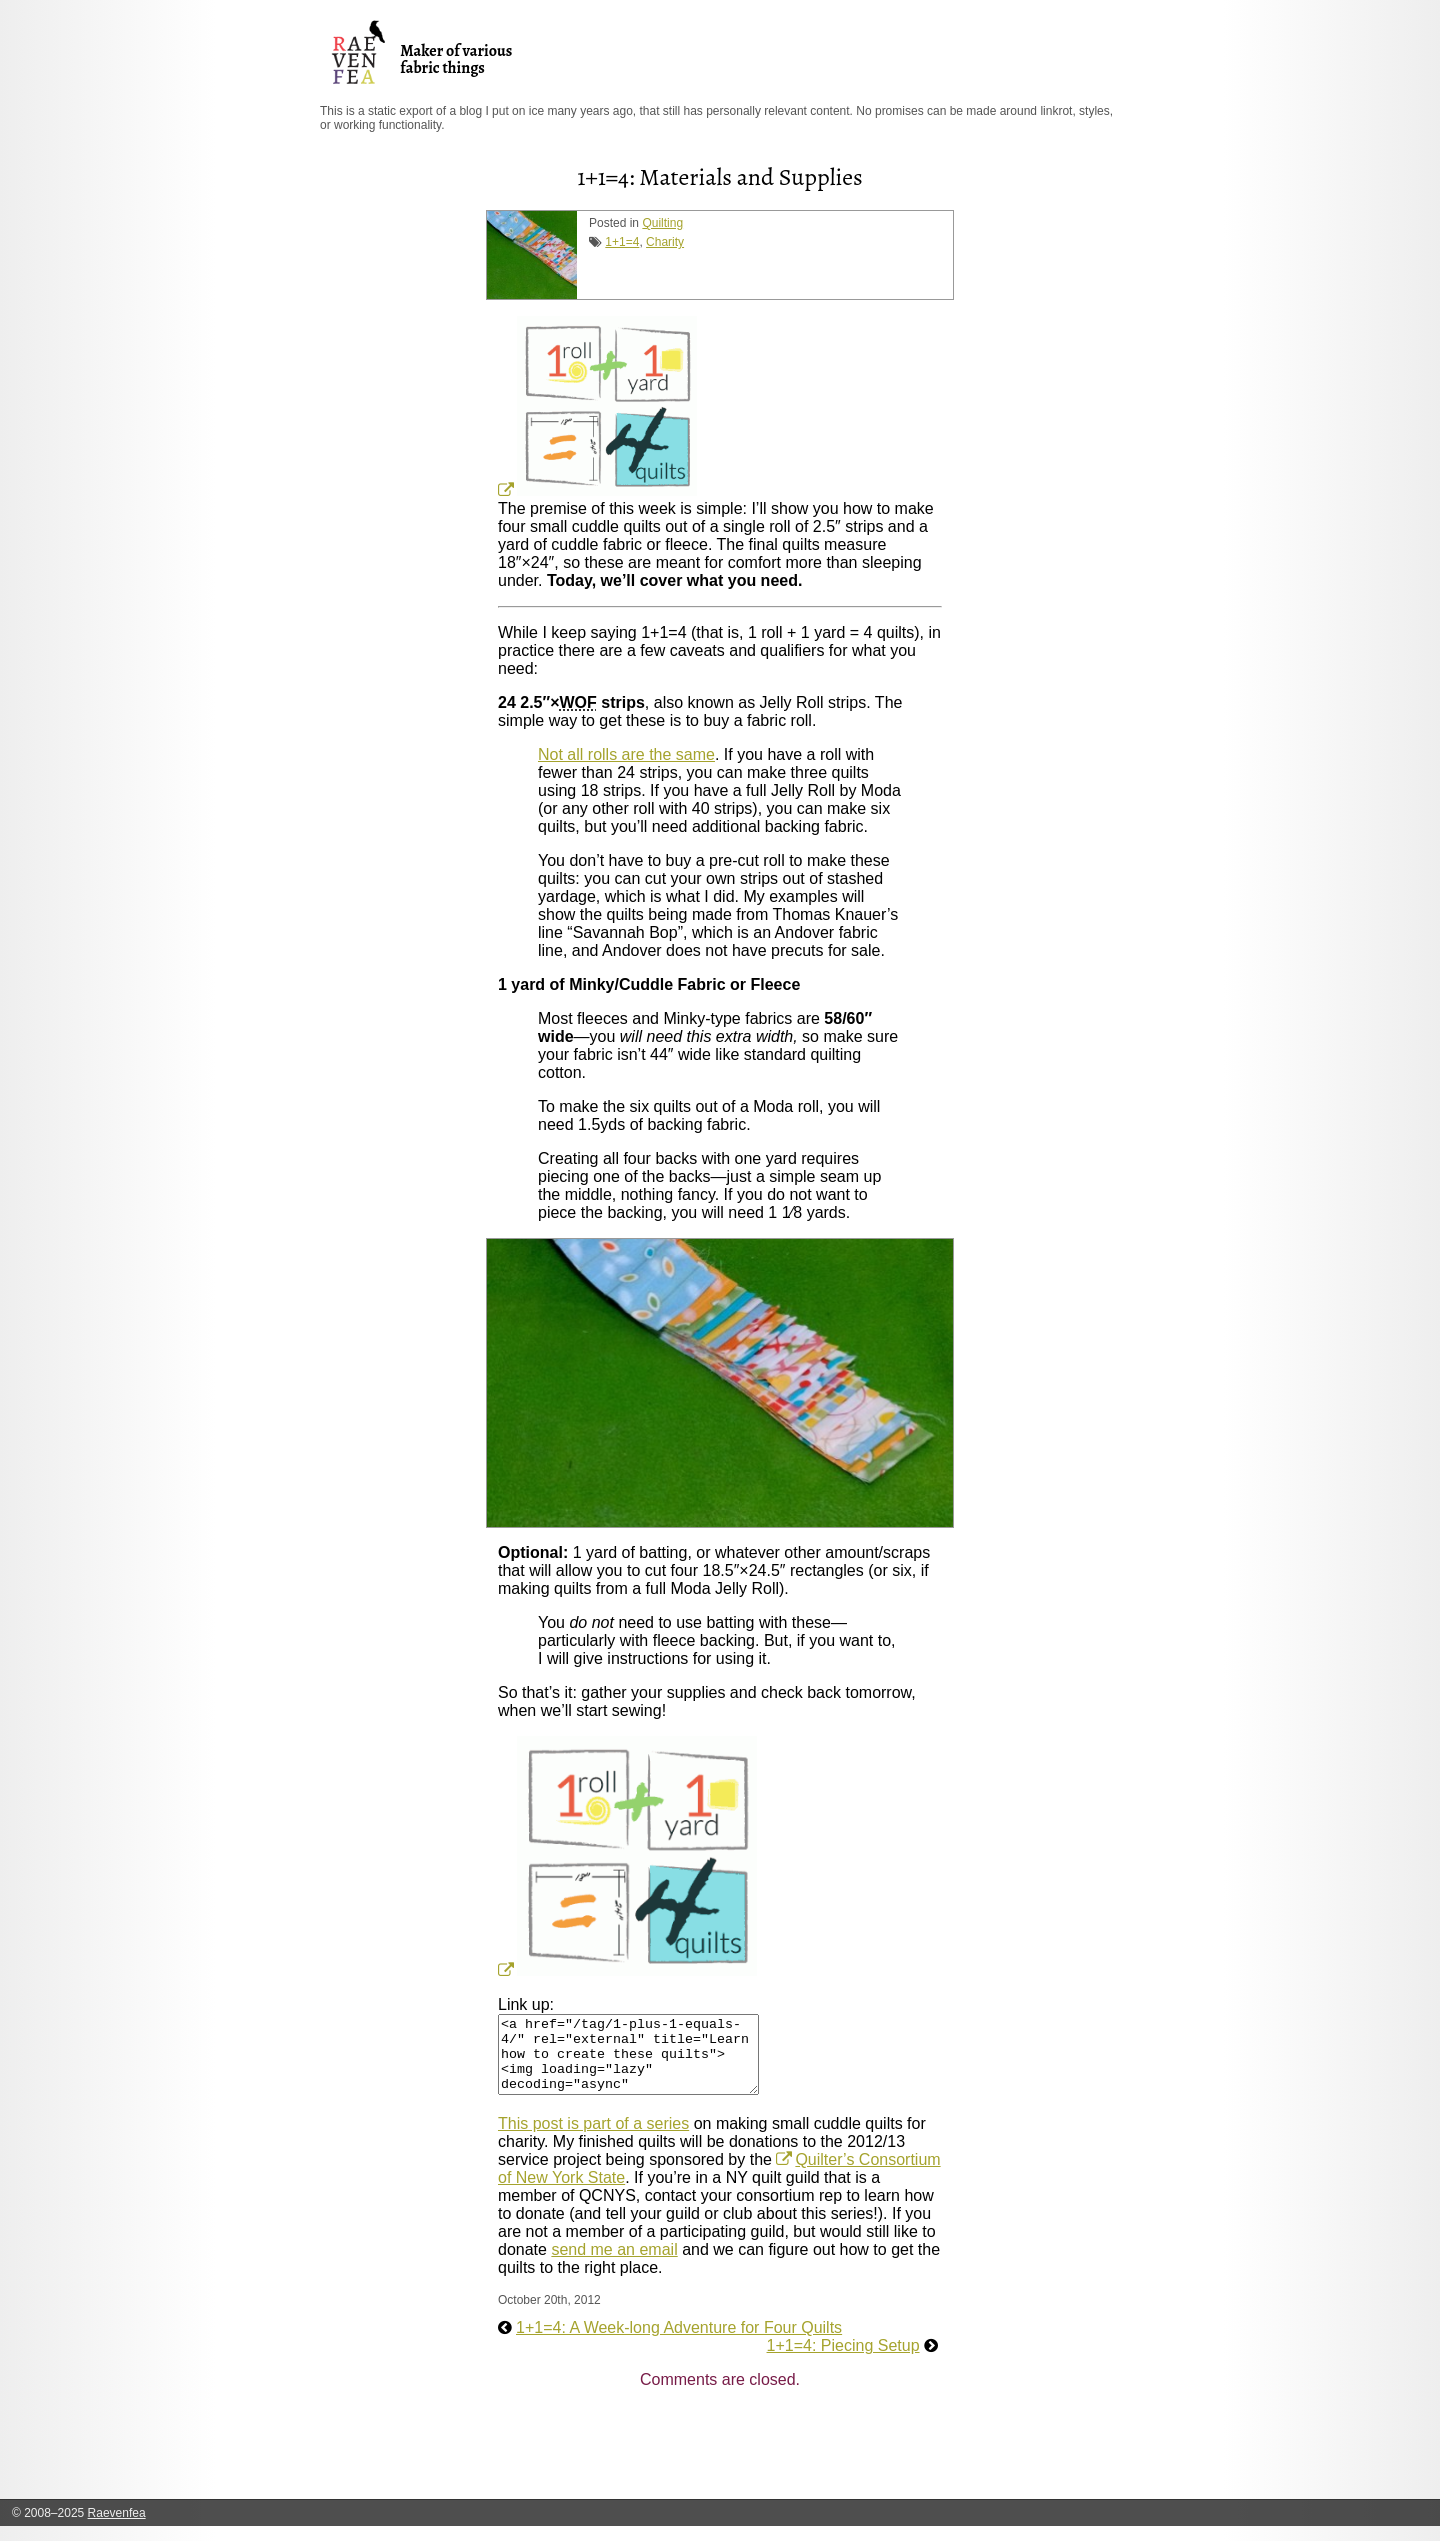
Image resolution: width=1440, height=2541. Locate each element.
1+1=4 (622, 242)
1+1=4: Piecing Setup (843, 2360)
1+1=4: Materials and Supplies (719, 177)
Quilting (662, 223)
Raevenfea (117, 2528)
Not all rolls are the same (626, 754)
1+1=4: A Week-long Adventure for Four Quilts (679, 2342)
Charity (665, 242)
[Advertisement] (862, 2465)
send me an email (614, 2264)
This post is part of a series (593, 2138)
